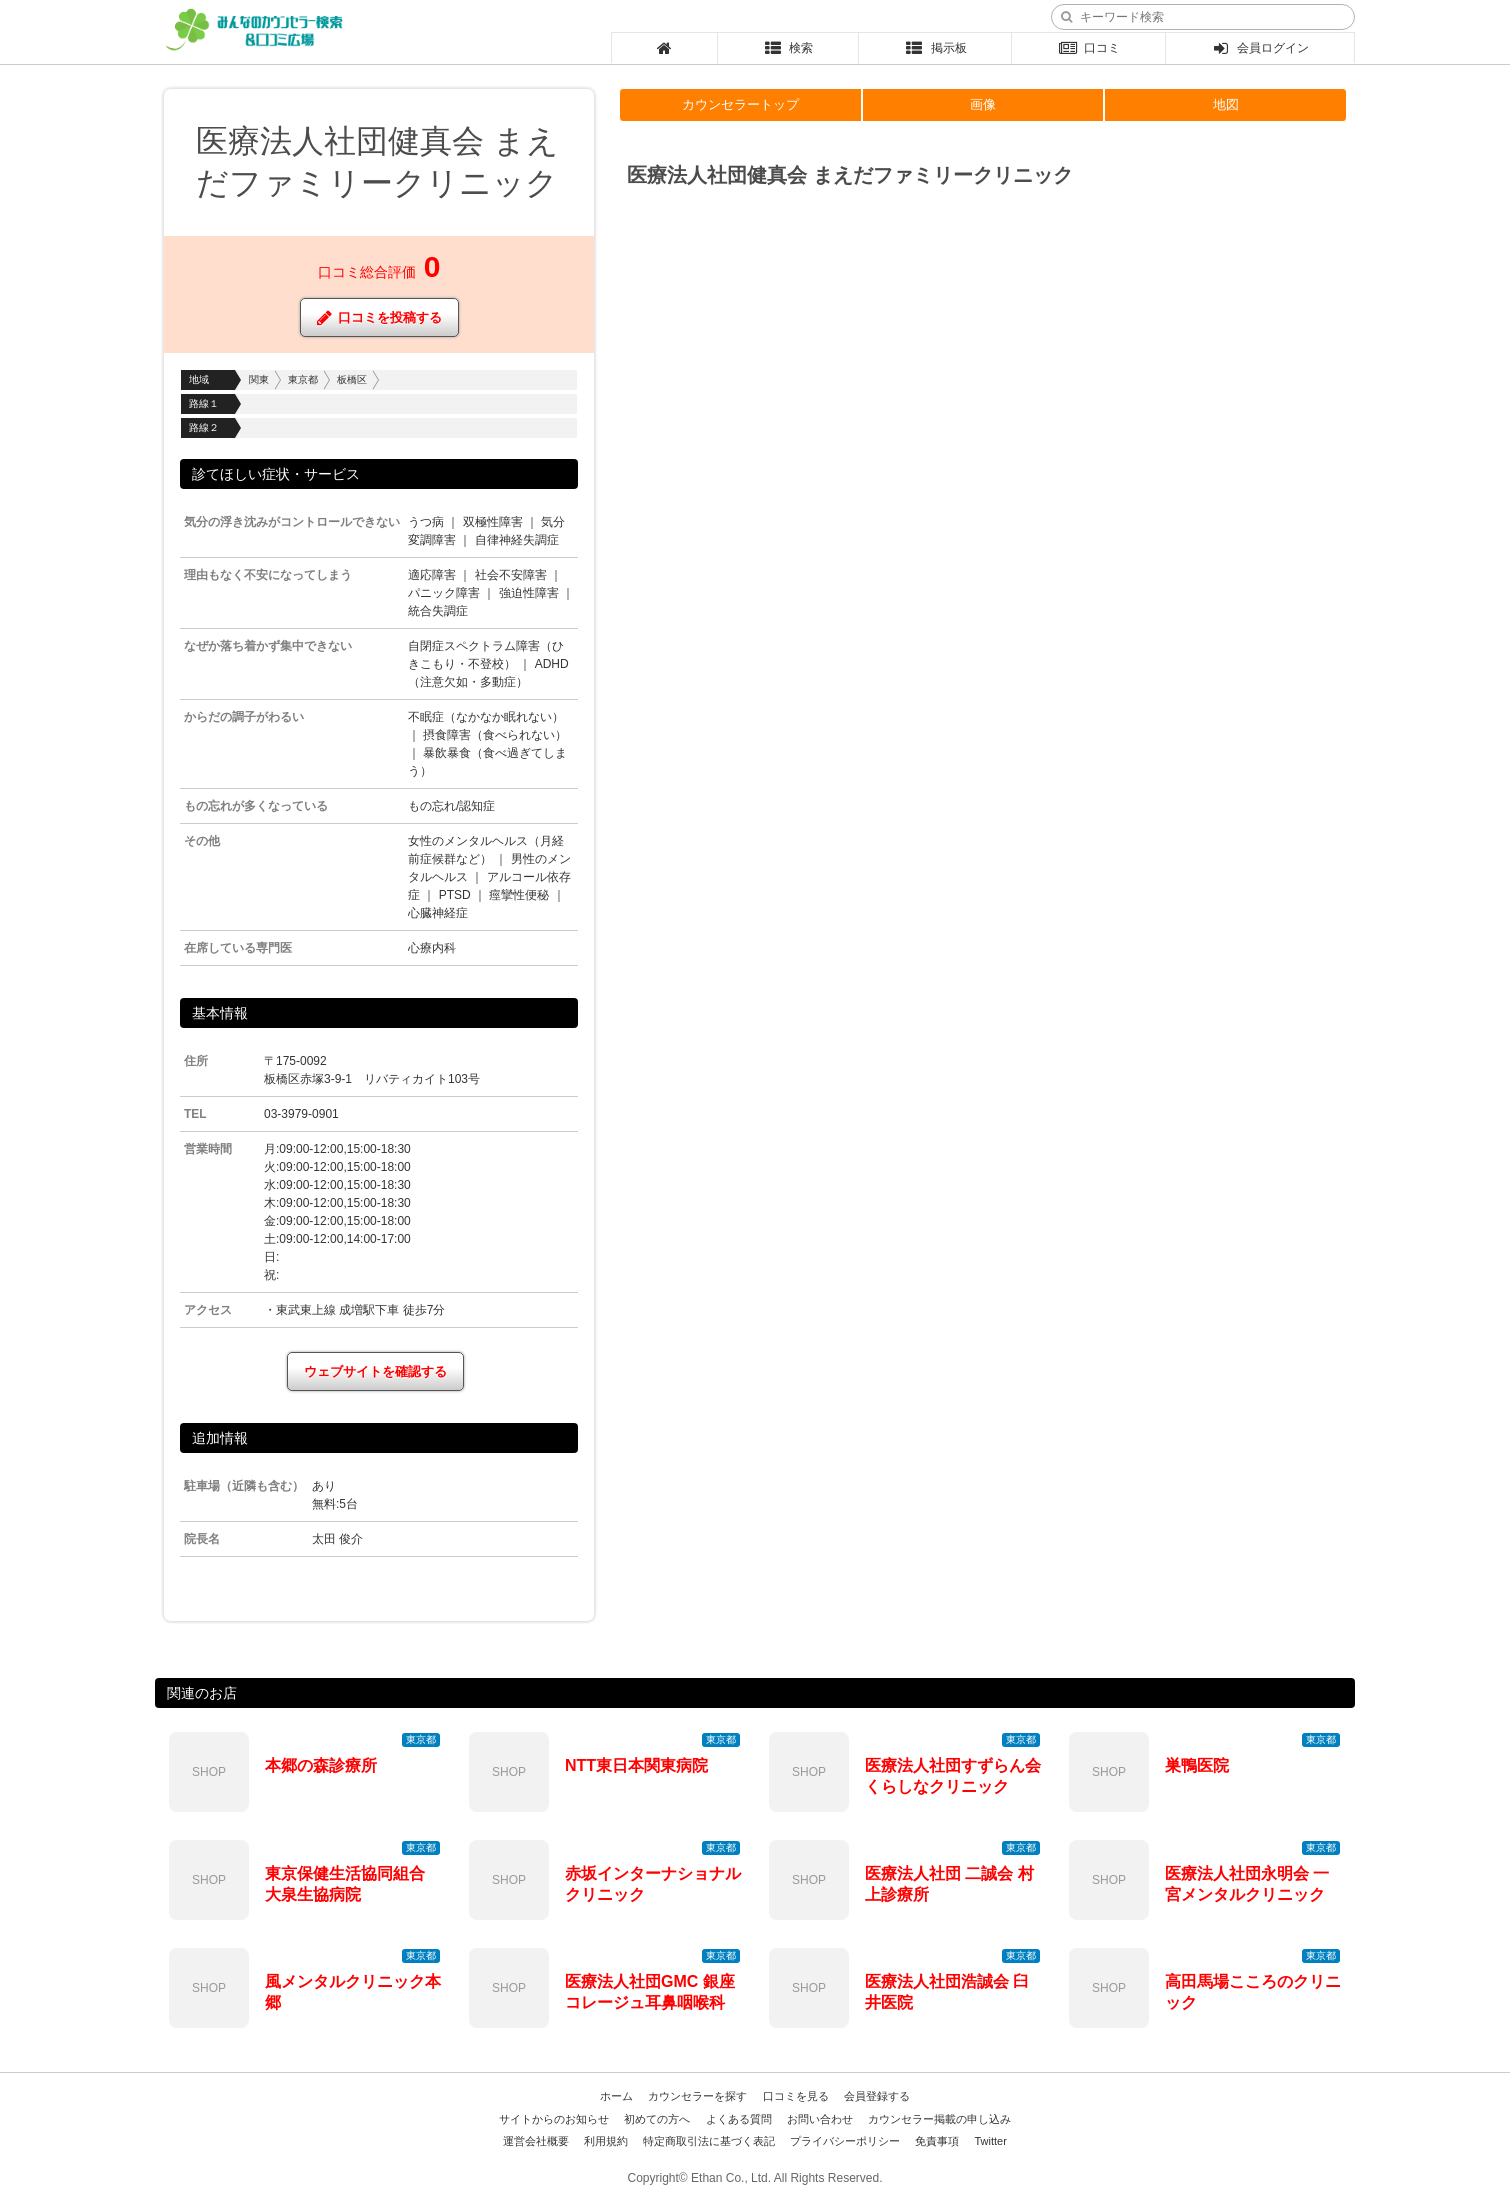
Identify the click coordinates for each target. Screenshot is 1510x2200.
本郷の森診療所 (321, 1765)
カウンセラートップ (740, 104)
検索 (788, 48)
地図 (1226, 104)
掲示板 (935, 48)
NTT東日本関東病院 (636, 1765)
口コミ (1088, 48)
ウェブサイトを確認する (375, 1371)
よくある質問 (739, 2119)
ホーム (616, 2096)
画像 (983, 104)
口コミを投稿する (379, 317)
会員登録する (877, 2096)
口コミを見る (796, 2096)
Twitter (990, 2141)
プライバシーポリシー (845, 2141)
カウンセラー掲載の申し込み (939, 2119)
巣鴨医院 (1197, 1765)
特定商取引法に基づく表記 (709, 2141)
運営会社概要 (536, 2141)
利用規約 (606, 2141)
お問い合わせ (820, 2119)
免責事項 (937, 2141)
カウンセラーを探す (697, 2096)
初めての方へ (657, 2119)
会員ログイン (1260, 48)
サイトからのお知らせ (554, 2119)
